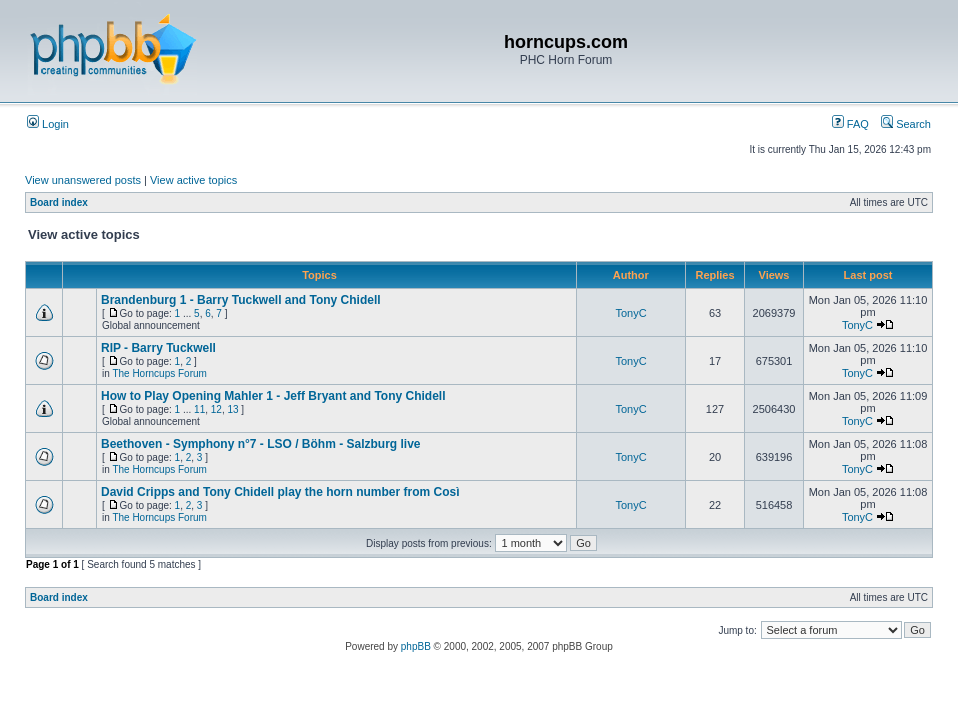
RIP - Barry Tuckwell (158, 348)
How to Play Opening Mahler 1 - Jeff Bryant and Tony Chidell (273, 396)
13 (232, 409)
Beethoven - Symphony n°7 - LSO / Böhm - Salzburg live (261, 444)
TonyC (630, 313)
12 (216, 409)
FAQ (850, 124)
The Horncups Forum (159, 373)
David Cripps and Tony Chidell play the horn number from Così (280, 492)
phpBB (416, 646)
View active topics (193, 180)
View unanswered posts (83, 180)
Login (48, 124)
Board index (59, 202)
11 (199, 409)
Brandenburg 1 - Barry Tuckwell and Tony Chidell (241, 300)
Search (906, 124)
